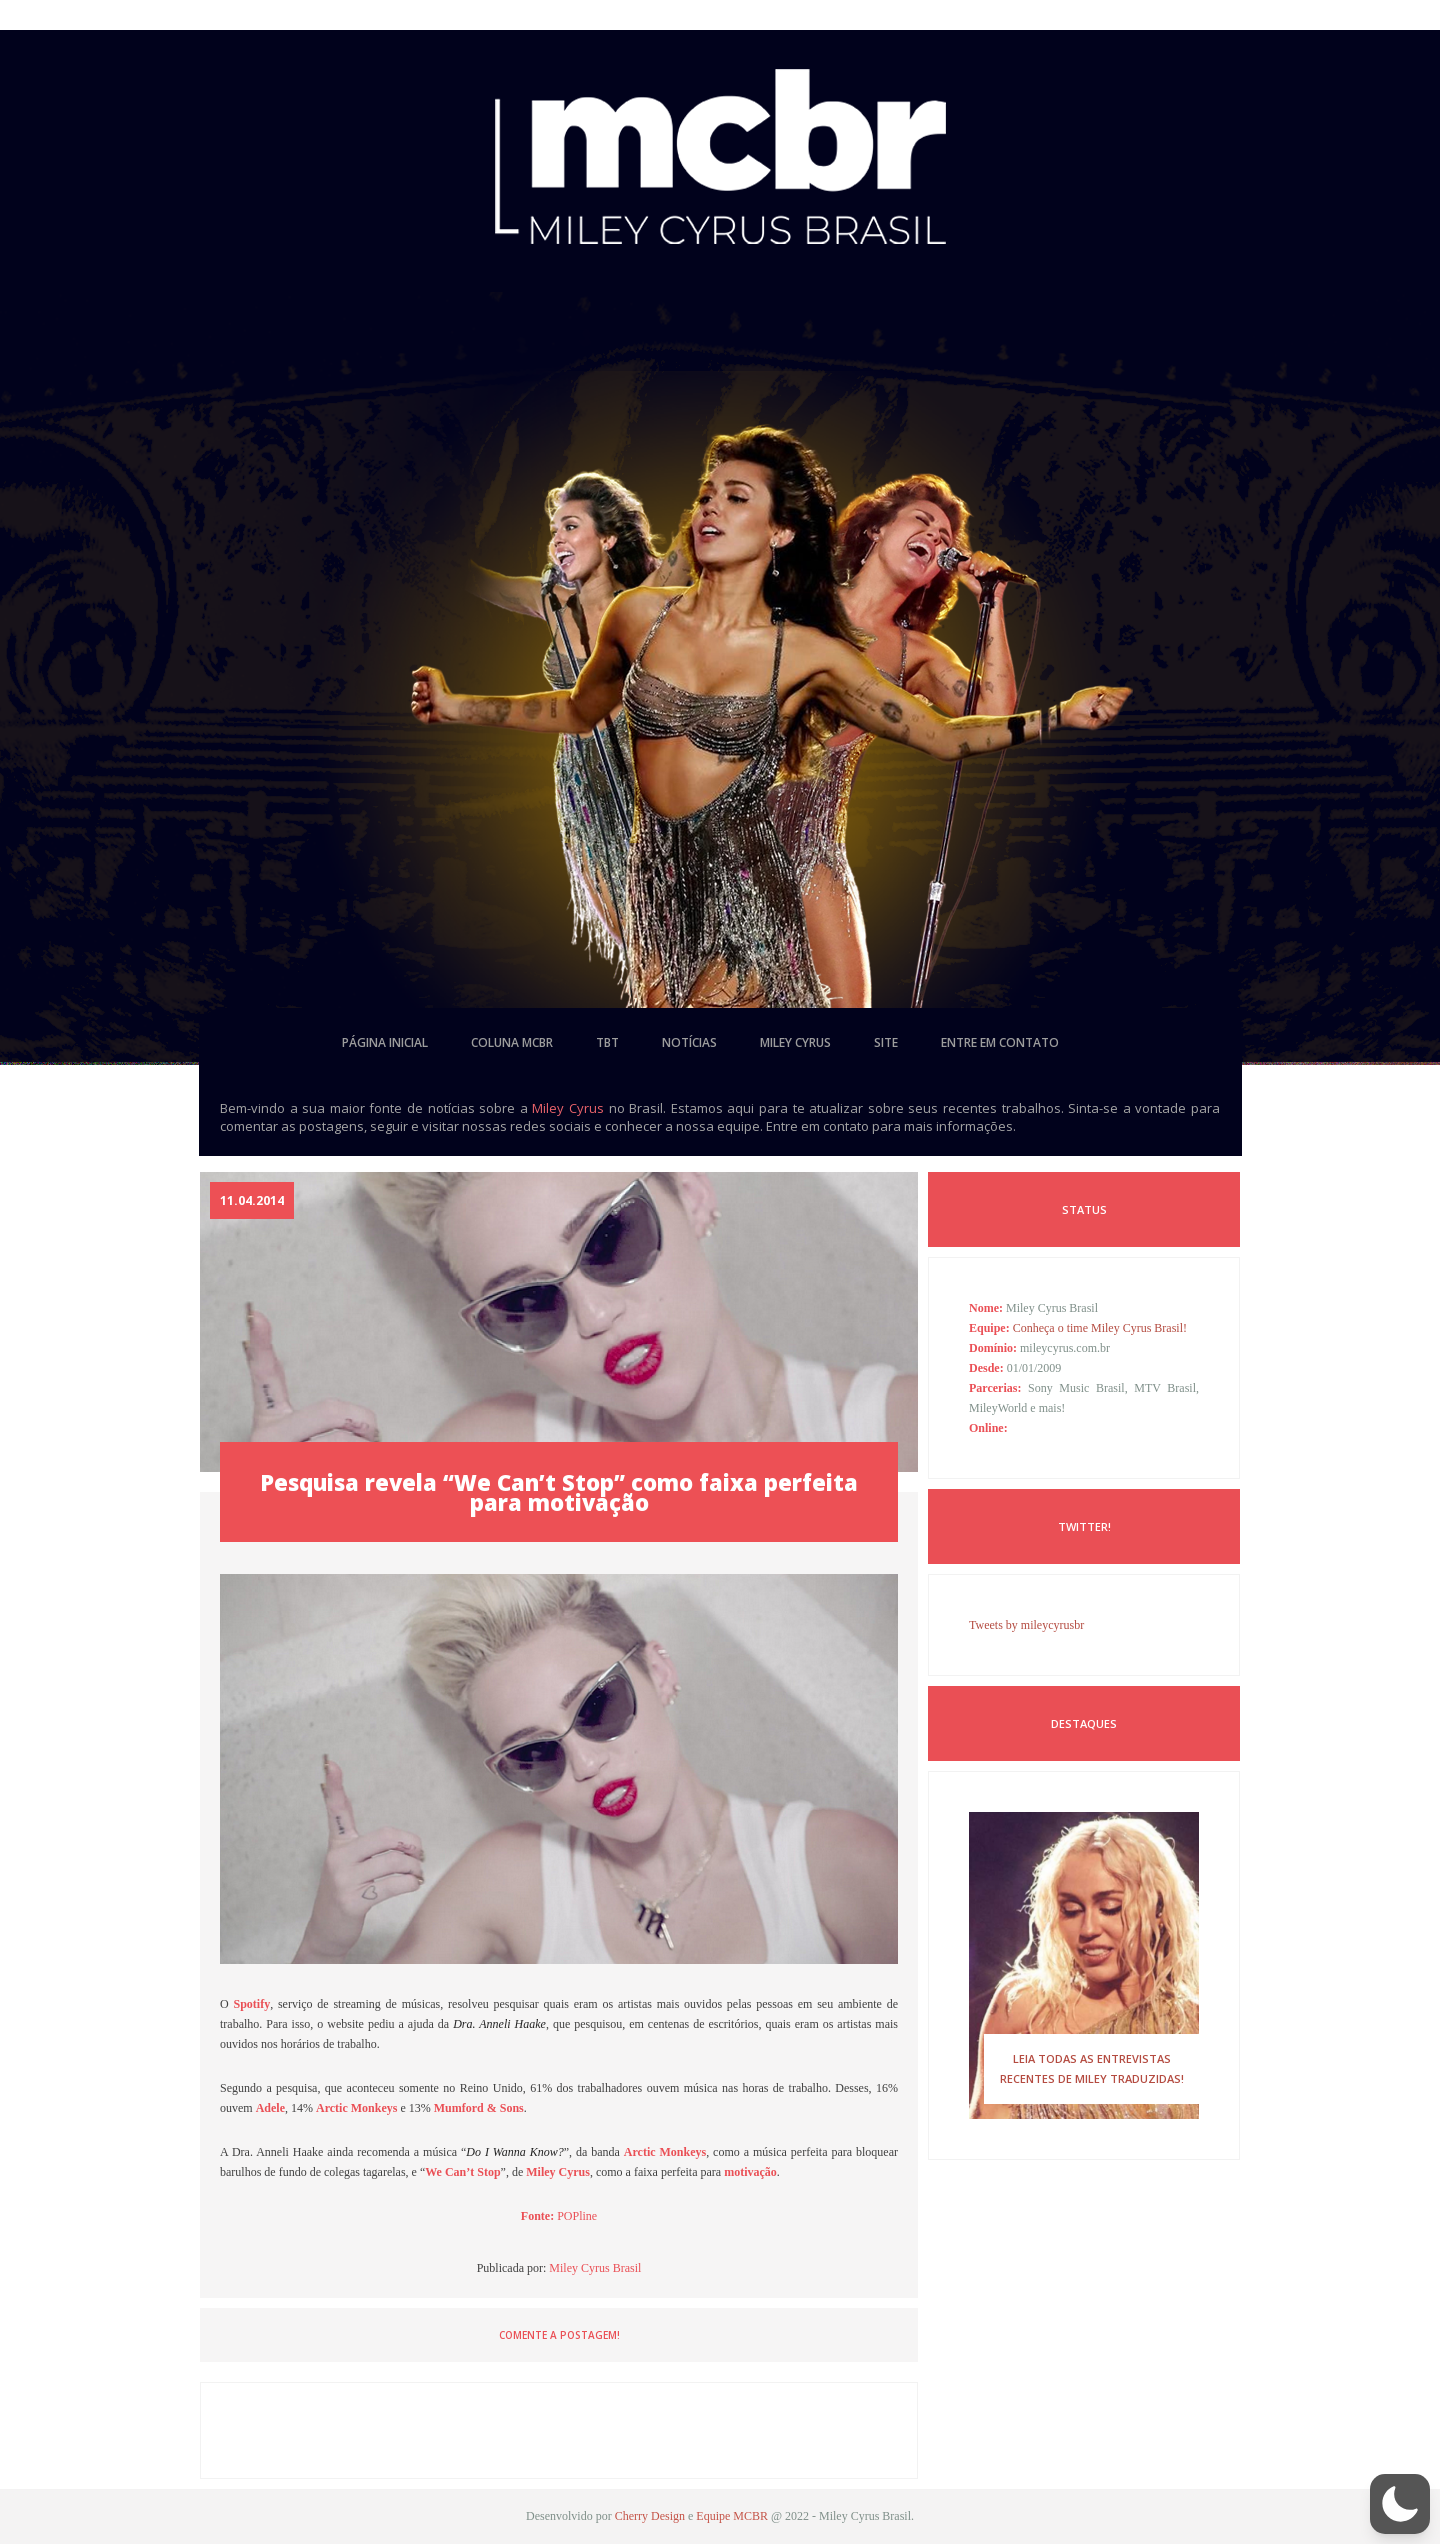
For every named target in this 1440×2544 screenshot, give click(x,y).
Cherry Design (650, 2516)
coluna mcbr (512, 1042)
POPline (577, 2216)
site (886, 1042)
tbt (607, 1042)
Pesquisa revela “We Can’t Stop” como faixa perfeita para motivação (559, 1492)
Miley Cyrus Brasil (595, 2268)
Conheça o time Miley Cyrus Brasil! (1100, 1328)
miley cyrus (795, 1042)
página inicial (385, 1042)
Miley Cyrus (568, 1108)
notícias (689, 1042)
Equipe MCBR (732, 2516)
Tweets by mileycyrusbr (1026, 1625)
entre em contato (1000, 1042)
